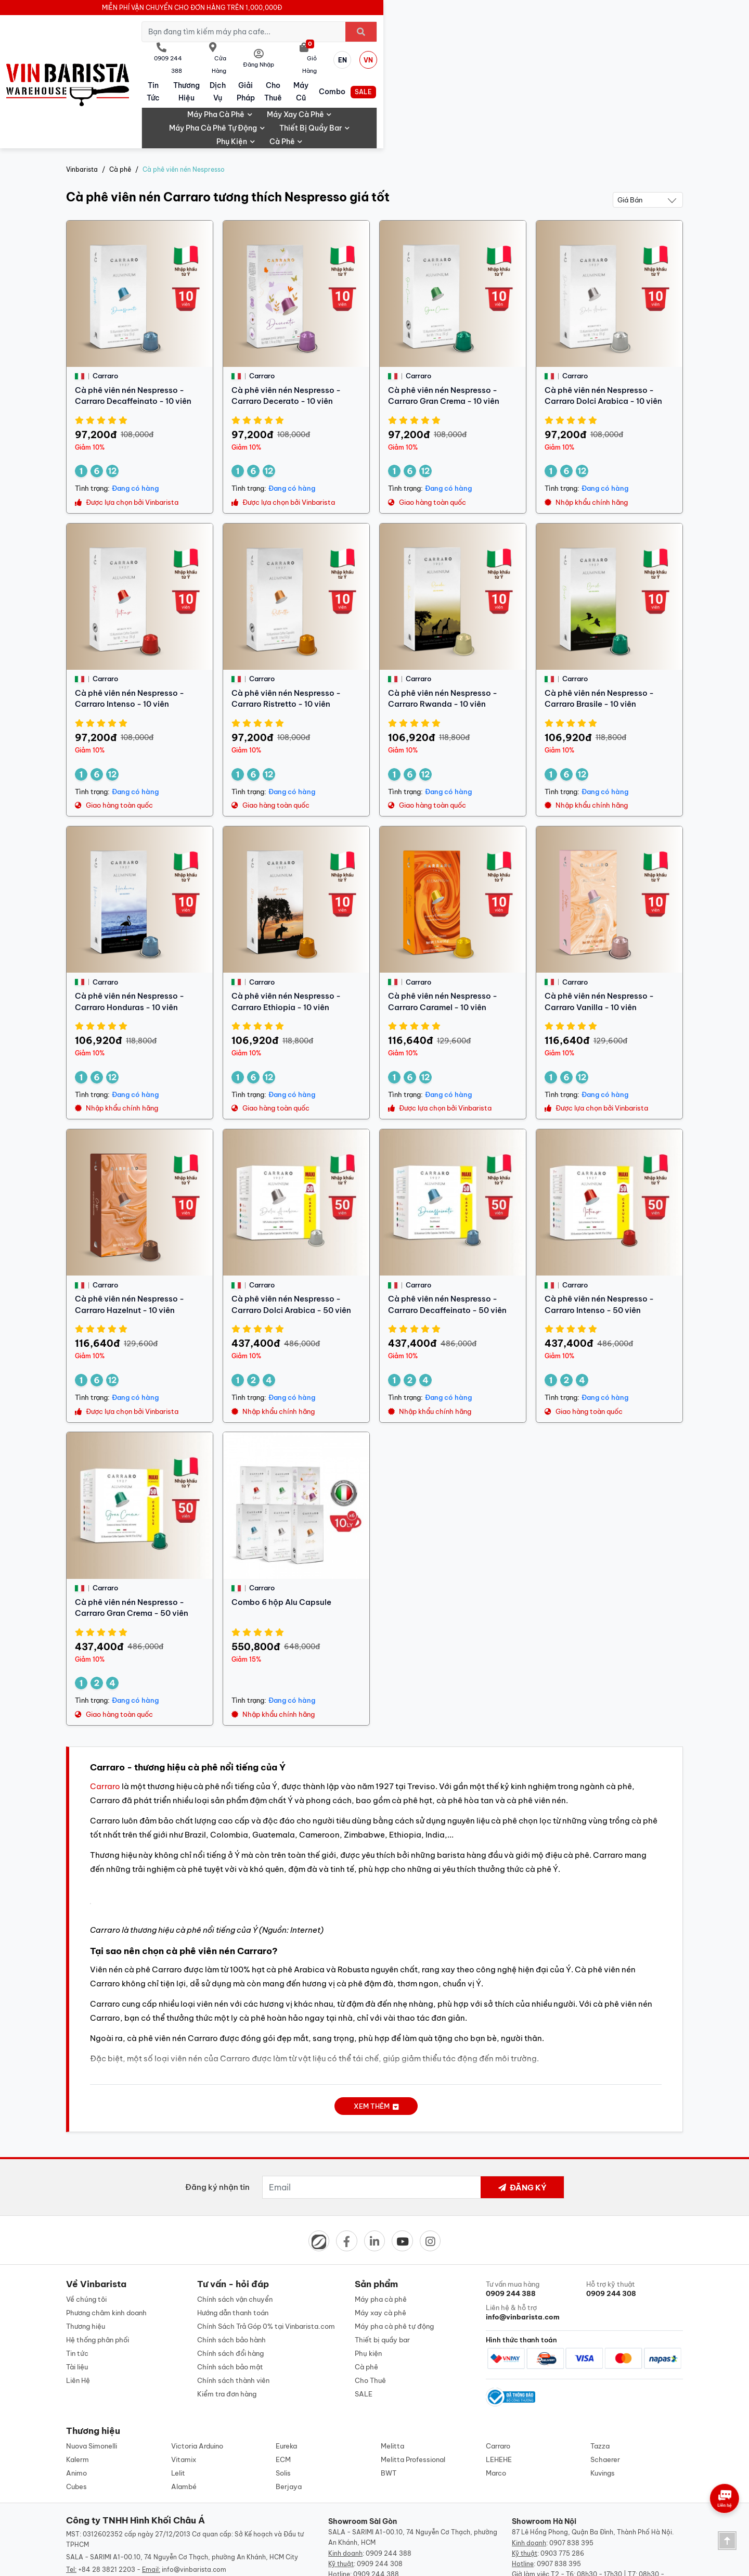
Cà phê (645, 68)
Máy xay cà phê (334, 68)
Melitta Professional (413, 2390)
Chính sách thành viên (233, 2307)
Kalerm (77, 2390)
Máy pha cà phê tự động (428, 68)
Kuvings (602, 2404)
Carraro (105, 1711)
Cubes (76, 2417)
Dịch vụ (352, 52)
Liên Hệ (78, 2307)
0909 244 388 (388, 2484)
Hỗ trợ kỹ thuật (634, 2216)
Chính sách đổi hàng (230, 2280)
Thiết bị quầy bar (526, 68)
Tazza (600, 2377)
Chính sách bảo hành (231, 2267)
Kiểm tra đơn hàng (226, 2321)
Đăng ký (522, 2113)
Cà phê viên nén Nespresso (184, 96)
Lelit (178, 2404)
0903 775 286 (562, 2484)
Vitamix (183, 2390)
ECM (283, 2390)
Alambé (184, 2417)
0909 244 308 (380, 2494)
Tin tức (229, 52)
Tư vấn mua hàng (534, 2216)
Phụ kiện (595, 68)
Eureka (286, 2377)
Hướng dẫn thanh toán (232, 2240)
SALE (653, 52)
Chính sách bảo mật (230, 2294)
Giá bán (629, 125)
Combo (592, 52)
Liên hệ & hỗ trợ (534, 2239)
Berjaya (289, 2417)
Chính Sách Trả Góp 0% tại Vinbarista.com (266, 2253)
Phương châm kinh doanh (106, 2240)
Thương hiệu (291, 52)
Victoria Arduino (197, 2377)
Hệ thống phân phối (97, 2267)
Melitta (392, 2377)
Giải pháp (412, 52)
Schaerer (605, 2390)
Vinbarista (82, 96)
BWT (388, 2404)
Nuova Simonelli (91, 2377)
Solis (283, 2404)
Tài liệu (77, 2294)
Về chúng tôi (86, 2226)
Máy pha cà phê (254, 68)
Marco (496, 2404)
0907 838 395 (571, 2474)
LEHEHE (499, 2390)
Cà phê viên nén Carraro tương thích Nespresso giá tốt (228, 123)
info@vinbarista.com (194, 2500)
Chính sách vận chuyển (235, 2226)
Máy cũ (532, 52)
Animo (76, 2404)
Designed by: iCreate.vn (459, 2562)
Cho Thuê (472, 52)
